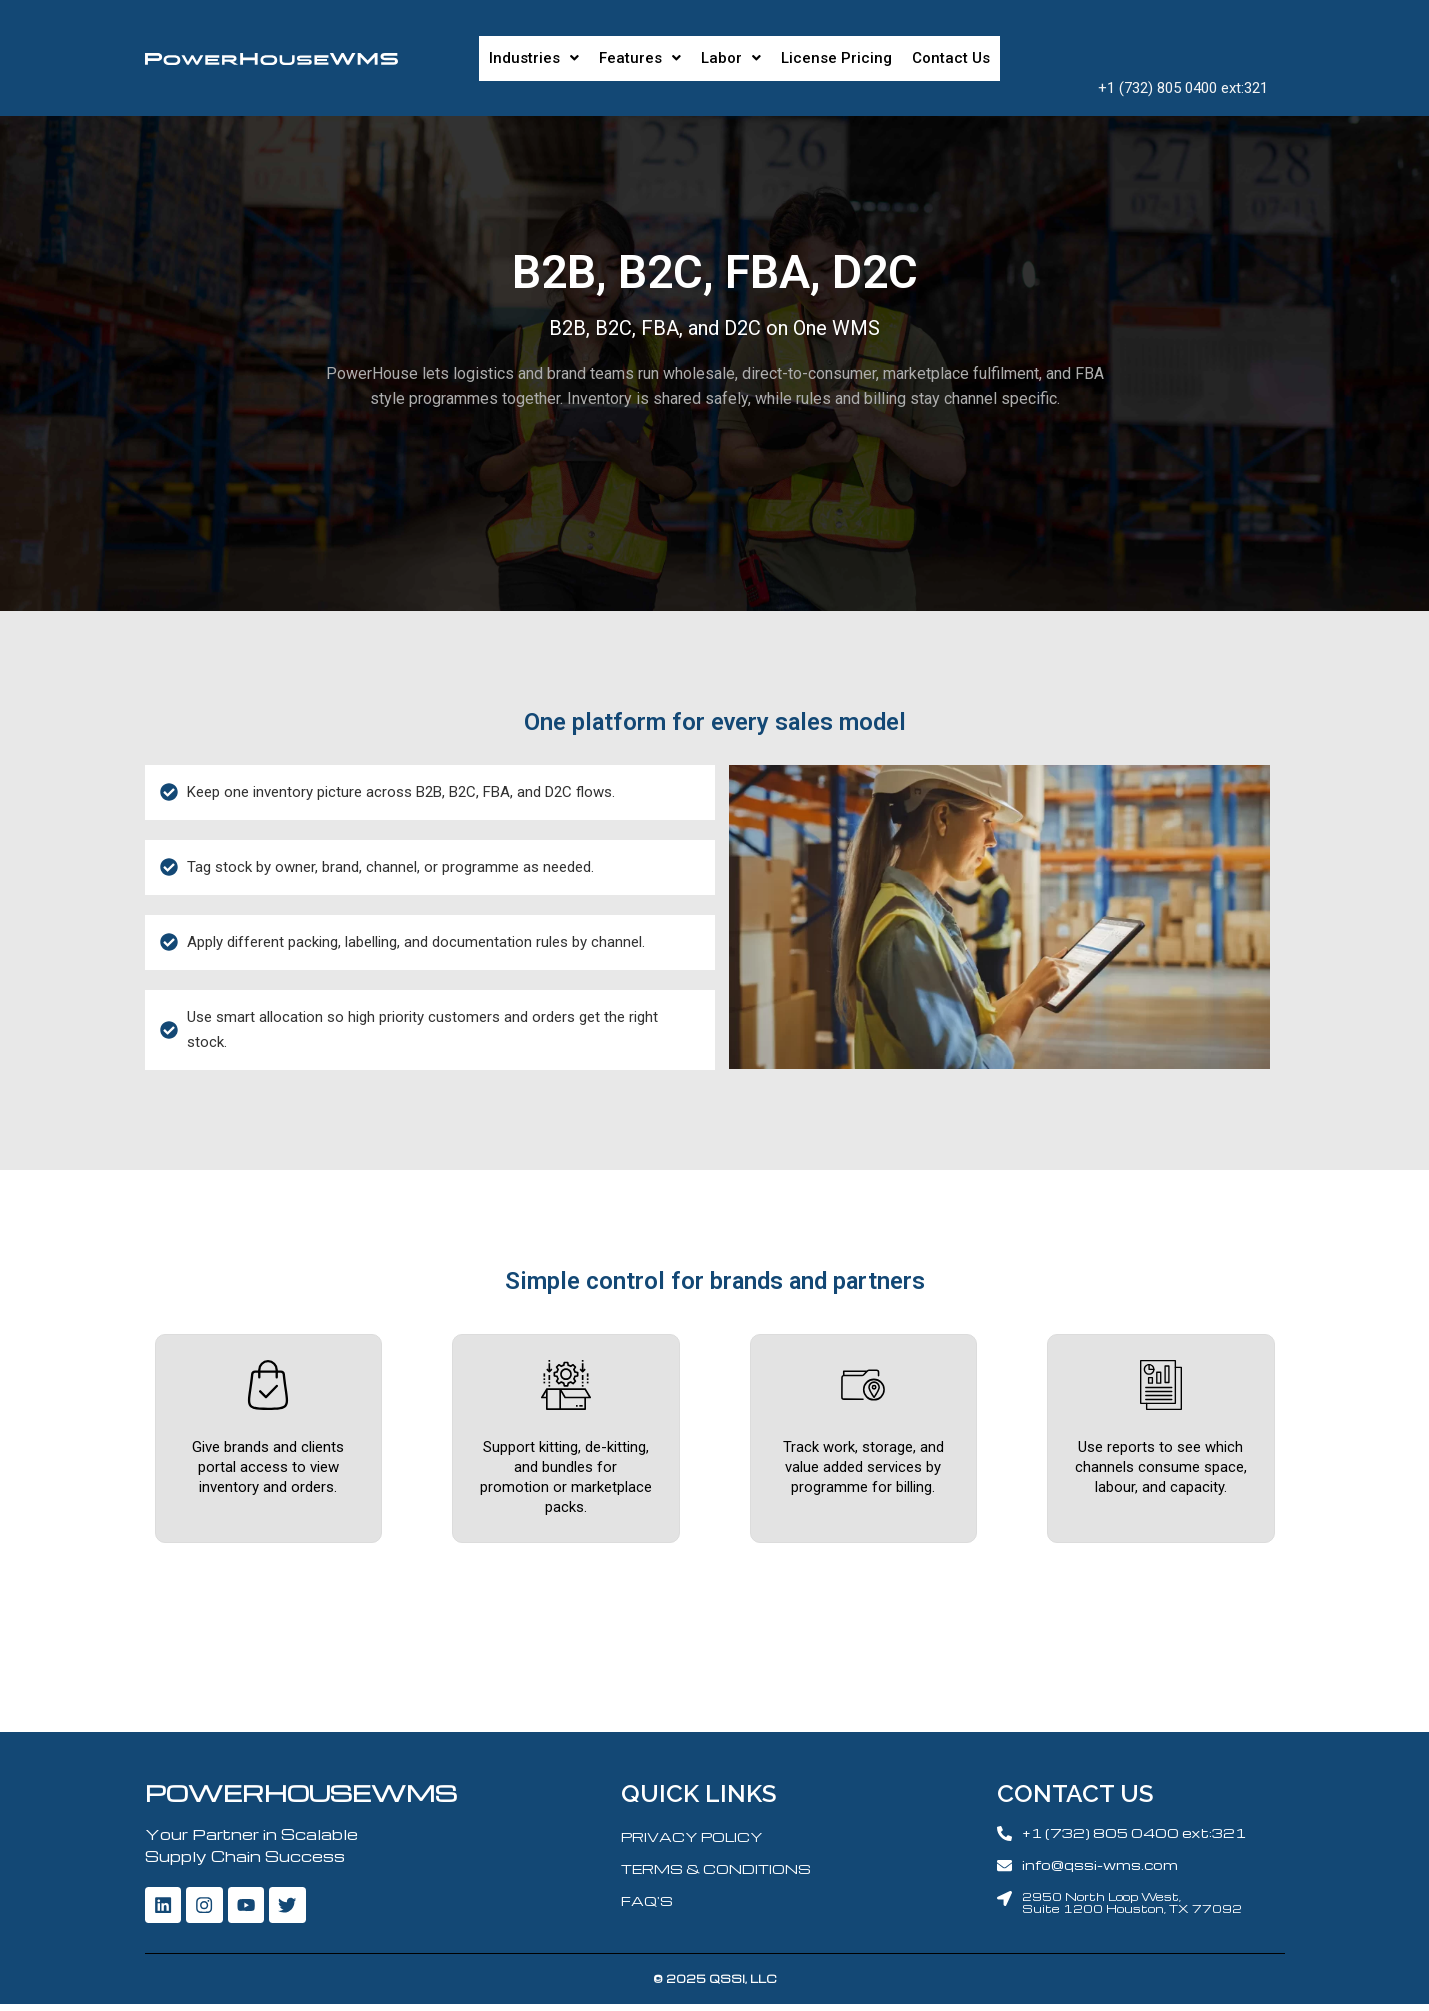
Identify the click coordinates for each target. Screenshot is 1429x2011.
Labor (731, 58)
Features (640, 58)
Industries (534, 58)
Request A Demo (1183, 45)
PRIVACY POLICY (692, 1839)
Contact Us (951, 58)
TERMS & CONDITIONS (716, 1871)
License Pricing (836, 58)
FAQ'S (647, 1903)
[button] (534, 58)
